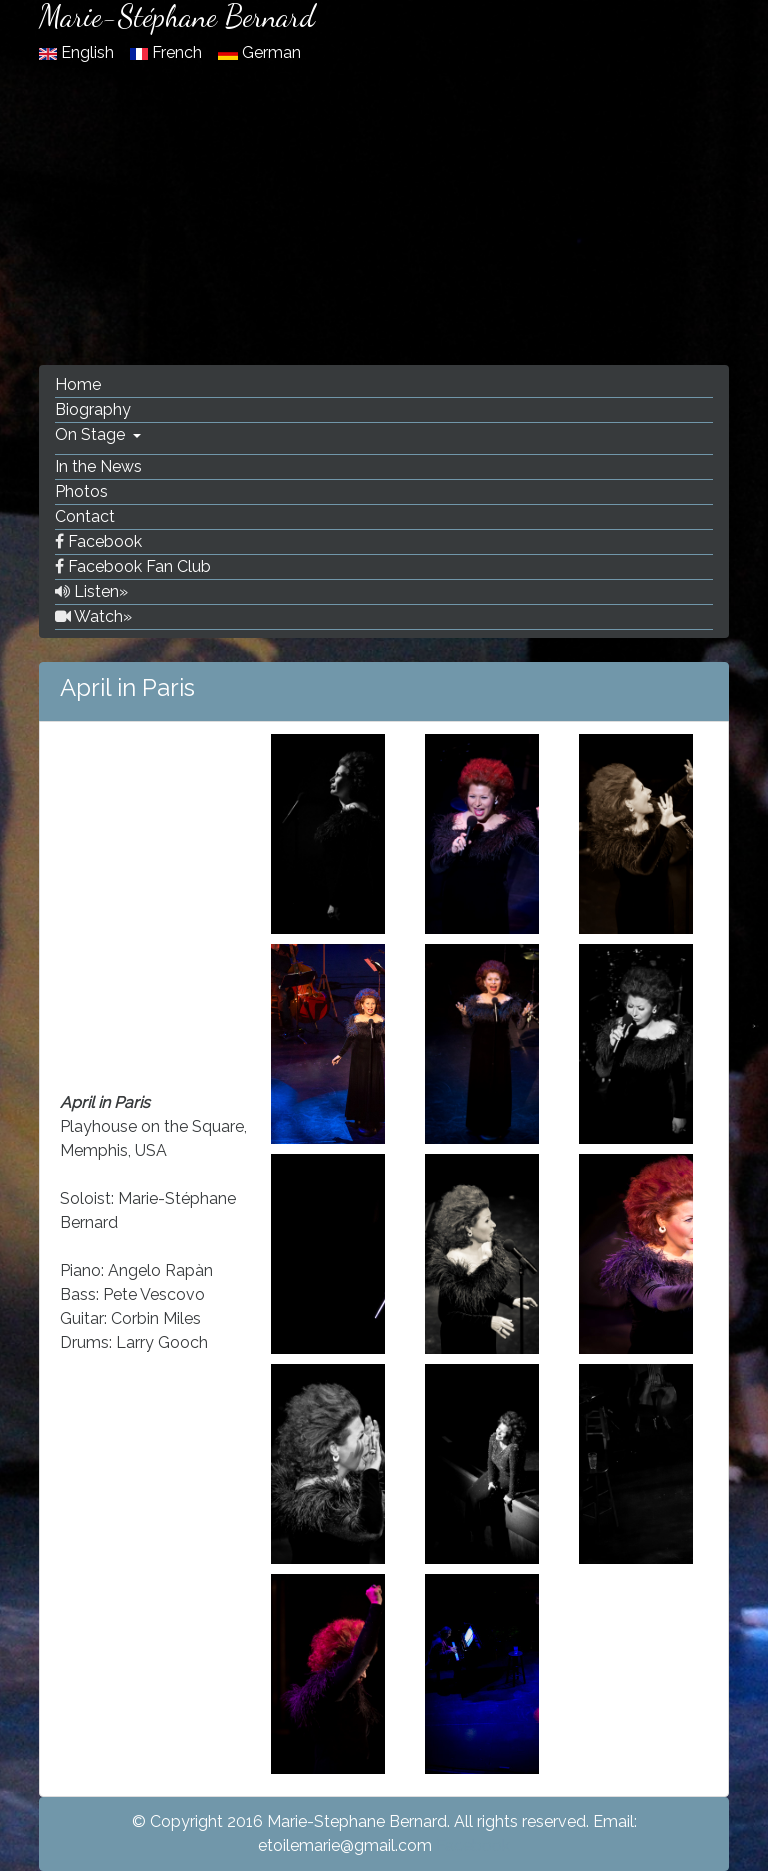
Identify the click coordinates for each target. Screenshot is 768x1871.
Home (78, 384)
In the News (98, 466)
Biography (93, 409)
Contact (85, 516)
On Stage (92, 434)
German (259, 52)
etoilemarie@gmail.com (345, 1845)
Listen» (91, 591)
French (168, 52)
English (78, 52)
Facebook (98, 541)
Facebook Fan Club (133, 566)
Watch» (93, 616)
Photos (81, 491)
